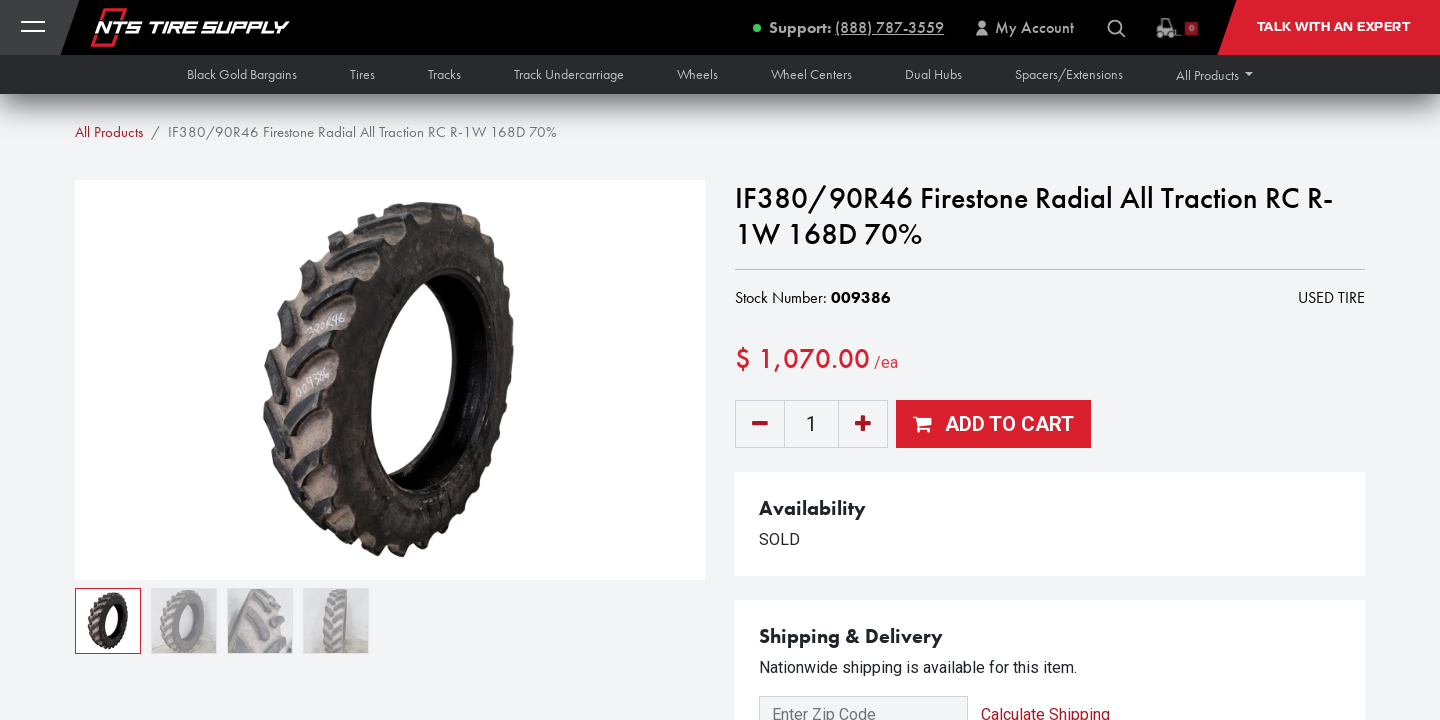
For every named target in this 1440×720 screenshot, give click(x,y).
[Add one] (863, 424)
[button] (1215, 75)
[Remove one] (760, 424)
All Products (109, 132)
